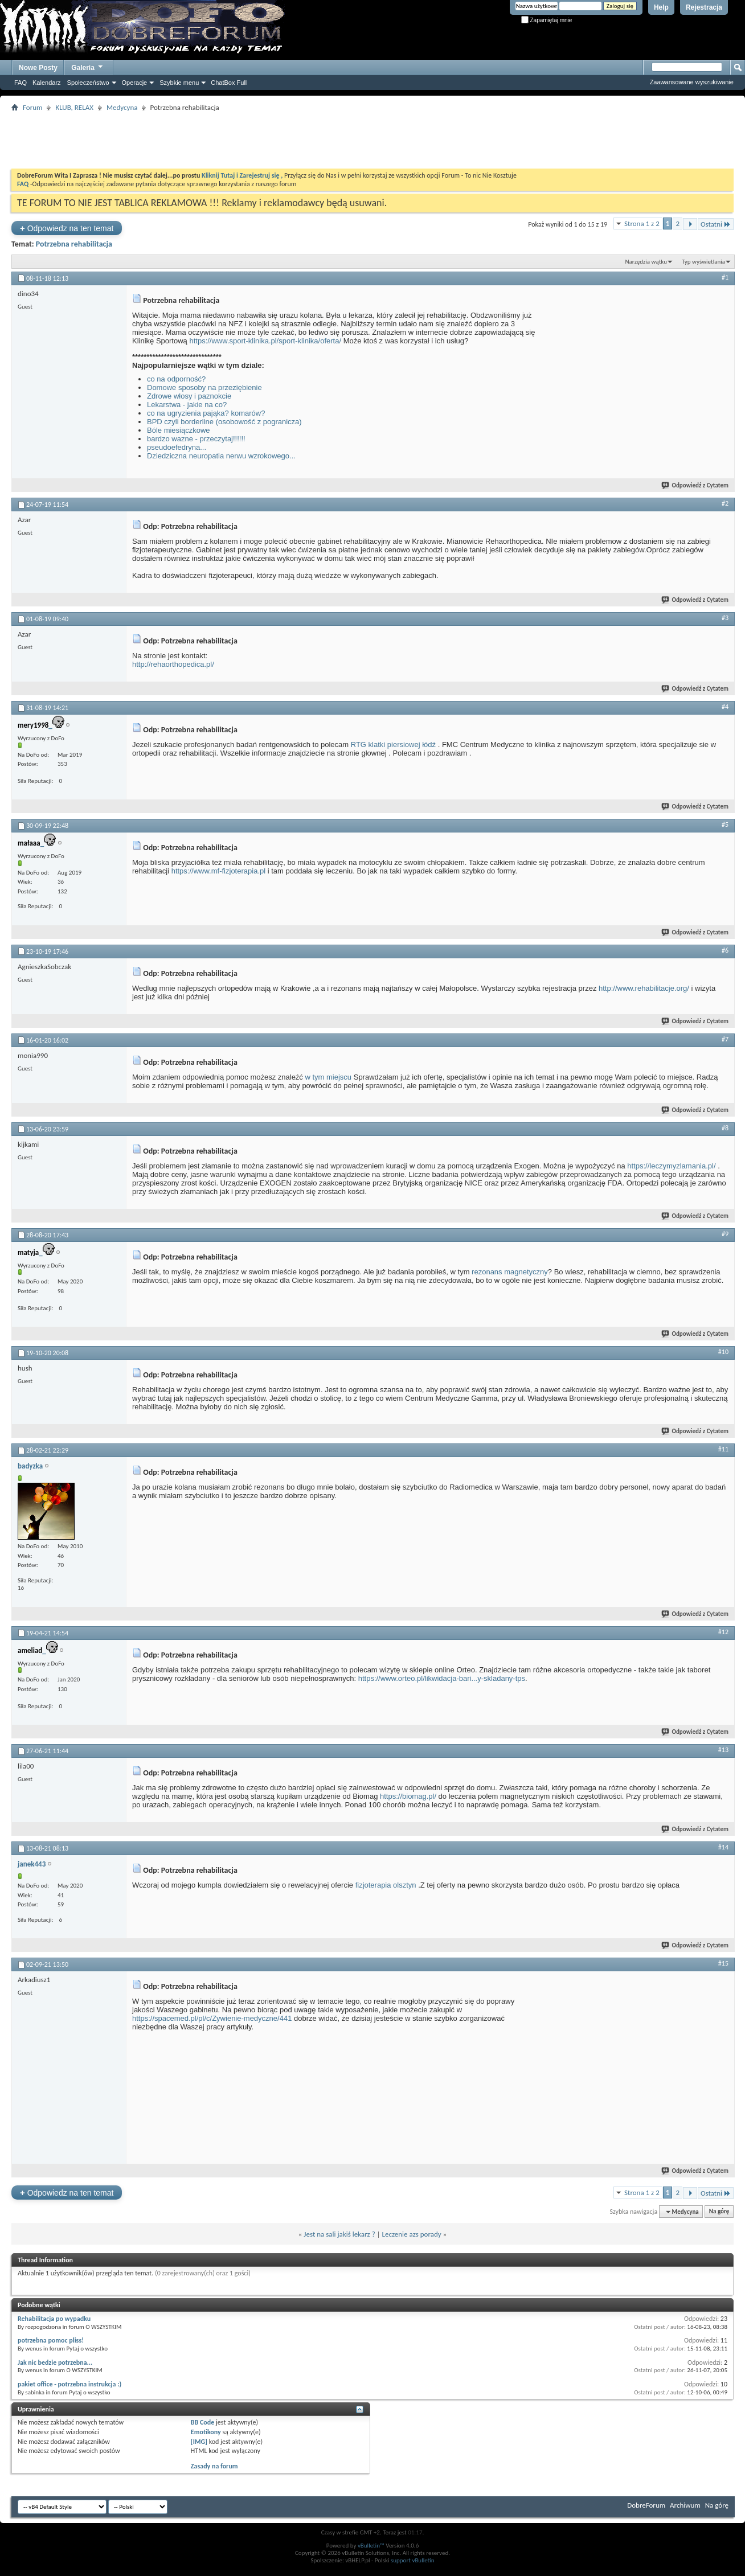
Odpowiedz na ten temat (66, 228)
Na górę (719, 2212)
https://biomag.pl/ (408, 1796)
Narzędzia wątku (646, 261)
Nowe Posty (38, 68)
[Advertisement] (372, 140)
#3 (725, 618)
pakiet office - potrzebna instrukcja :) (69, 2384)
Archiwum (685, 2505)
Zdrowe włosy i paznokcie (189, 396)
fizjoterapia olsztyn (385, 1885)
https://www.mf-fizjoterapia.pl (218, 871)
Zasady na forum (214, 2466)
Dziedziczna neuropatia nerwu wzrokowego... (221, 456)
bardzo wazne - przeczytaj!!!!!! (196, 438)
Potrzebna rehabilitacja (74, 244)
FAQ (20, 82)
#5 (725, 824)
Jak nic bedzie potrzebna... (55, 2362)
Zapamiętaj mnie (546, 20)
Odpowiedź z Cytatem (695, 485)
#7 (725, 1039)
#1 (725, 277)
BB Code (202, 2422)
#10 (723, 1352)
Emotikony (206, 2432)
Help (661, 7)
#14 (723, 1847)
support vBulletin (413, 2560)
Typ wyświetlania (703, 261)
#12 (723, 1632)
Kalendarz (46, 82)
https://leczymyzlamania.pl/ (671, 1166)
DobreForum (646, 2505)
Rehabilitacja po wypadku (54, 2319)
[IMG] (199, 2442)
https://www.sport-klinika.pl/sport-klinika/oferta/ (265, 341)
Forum (32, 107)
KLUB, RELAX (74, 107)
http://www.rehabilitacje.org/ (644, 988)
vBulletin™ (371, 2545)
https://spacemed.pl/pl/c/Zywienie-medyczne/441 (212, 2018)
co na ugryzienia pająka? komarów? (206, 413)
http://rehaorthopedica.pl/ (173, 664)
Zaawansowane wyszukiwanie (692, 82)
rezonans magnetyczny (510, 1272)
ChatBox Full (229, 82)
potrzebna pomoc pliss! (51, 2340)
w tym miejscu (328, 1077)
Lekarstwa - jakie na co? (187, 404)
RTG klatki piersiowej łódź (393, 744)
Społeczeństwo (88, 82)
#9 (725, 1234)
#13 (723, 1750)
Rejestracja (704, 7)
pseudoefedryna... (176, 447)
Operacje (135, 82)
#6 (725, 950)
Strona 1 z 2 (642, 223)
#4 (725, 707)
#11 (723, 1449)
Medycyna (122, 107)
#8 (725, 1128)
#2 (725, 503)
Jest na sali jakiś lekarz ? (339, 2234)
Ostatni (716, 224)
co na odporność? (176, 379)
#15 (723, 1963)
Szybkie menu (179, 82)
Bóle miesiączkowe (178, 430)
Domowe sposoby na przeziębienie (204, 387)
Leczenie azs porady (411, 2234)
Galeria (87, 66)
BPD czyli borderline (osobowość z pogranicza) (224, 421)
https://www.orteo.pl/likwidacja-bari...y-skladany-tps (441, 1678)
